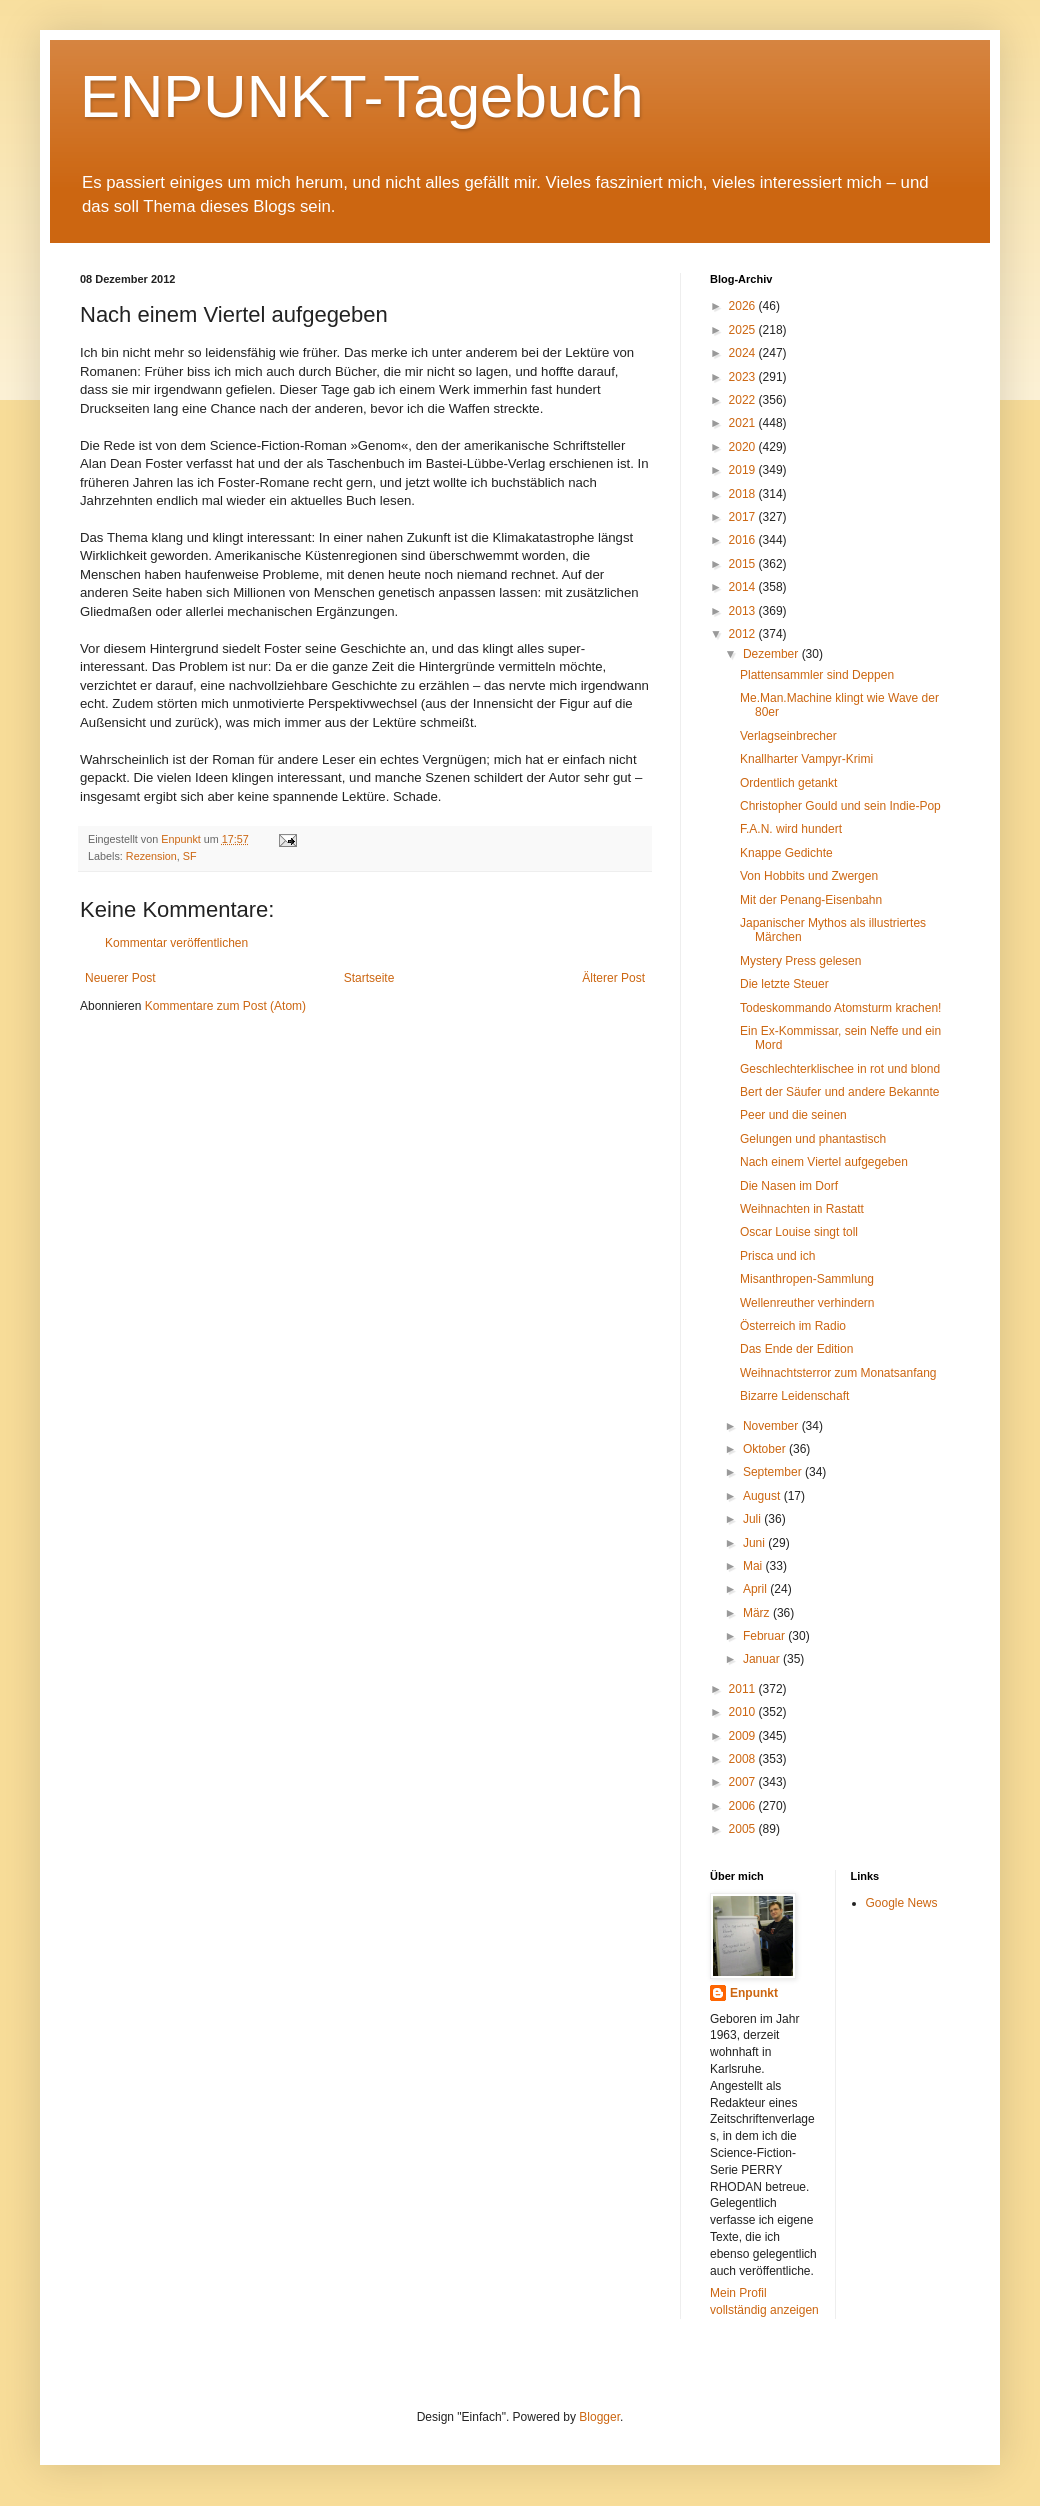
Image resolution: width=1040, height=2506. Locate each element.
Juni (755, 1543)
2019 (744, 470)
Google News (902, 1903)
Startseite (369, 978)
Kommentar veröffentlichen (176, 943)
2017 (744, 517)
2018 (744, 494)
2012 (744, 634)
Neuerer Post (120, 978)
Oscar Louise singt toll (799, 1232)
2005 (744, 1829)
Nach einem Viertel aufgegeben (824, 1162)
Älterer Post (613, 978)
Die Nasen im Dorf (789, 1186)
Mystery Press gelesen (800, 961)
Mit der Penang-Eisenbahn (811, 900)
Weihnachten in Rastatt (802, 1209)
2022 (744, 400)
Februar (765, 1636)
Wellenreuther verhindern (807, 1303)
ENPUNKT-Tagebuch (362, 96)
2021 (744, 423)
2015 (744, 564)
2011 (744, 1689)
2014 (744, 587)
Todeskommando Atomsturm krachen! (840, 1008)
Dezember (772, 654)
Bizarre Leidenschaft (794, 1396)
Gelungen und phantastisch (813, 1139)
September (774, 1472)
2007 (744, 1782)
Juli (753, 1519)
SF (190, 856)
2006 (744, 1806)
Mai (754, 1566)
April (756, 1589)
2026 (744, 306)
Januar (763, 1659)
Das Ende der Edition (796, 1349)
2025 (744, 330)
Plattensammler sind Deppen (817, 675)
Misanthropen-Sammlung (807, 1279)
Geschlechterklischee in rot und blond (840, 1069)
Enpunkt (754, 1993)
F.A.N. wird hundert (791, 829)
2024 (744, 353)
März (758, 1613)
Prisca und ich (777, 1256)
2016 (744, 540)
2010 (744, 1712)
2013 (744, 611)
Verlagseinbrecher (788, 736)
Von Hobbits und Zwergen (809, 876)
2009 (744, 1736)
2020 (744, 447)
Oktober (766, 1449)
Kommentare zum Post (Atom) (225, 1006)
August (763, 1496)
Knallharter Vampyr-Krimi (806, 759)
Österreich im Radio (793, 1326)
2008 (744, 1759)
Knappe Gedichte (786, 853)
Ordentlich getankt (788, 783)
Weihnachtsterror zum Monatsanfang (838, 1373)
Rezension (151, 856)
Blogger (599, 2417)
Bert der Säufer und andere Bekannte (839, 1092)
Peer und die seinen (793, 1115)
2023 (744, 377)
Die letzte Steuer (784, 984)
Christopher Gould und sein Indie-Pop (840, 806)
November (772, 1426)
